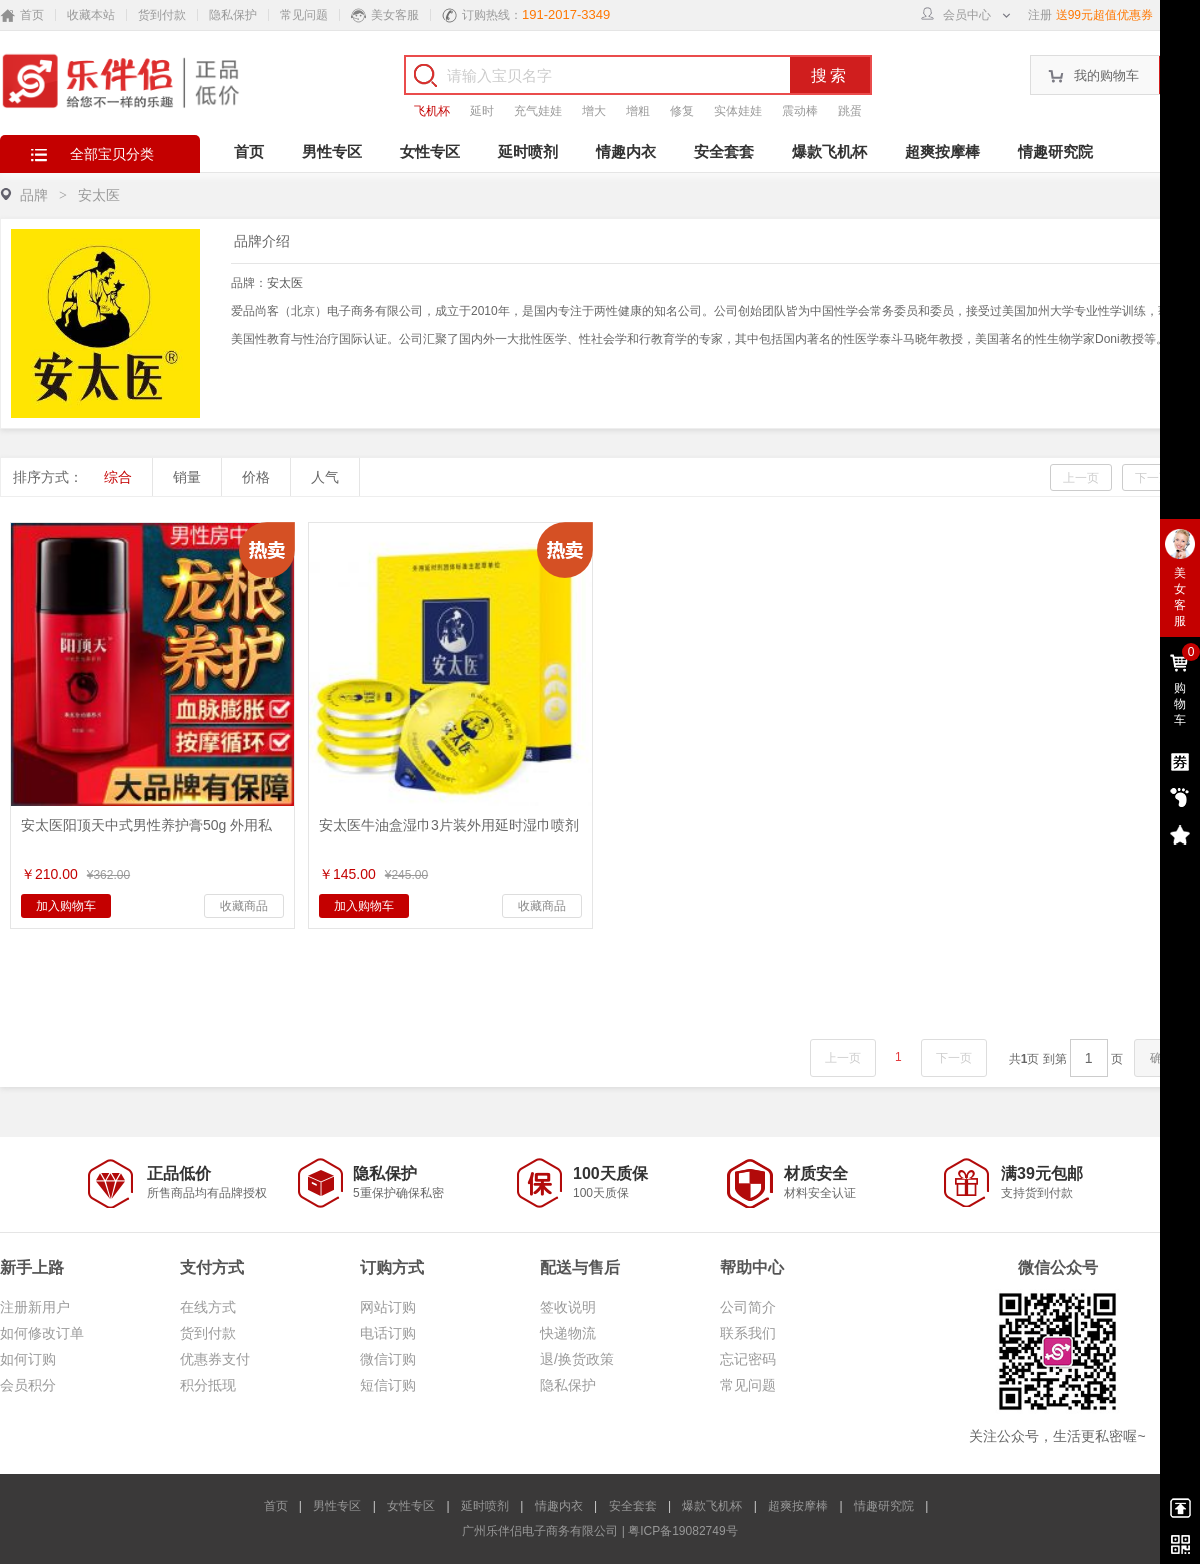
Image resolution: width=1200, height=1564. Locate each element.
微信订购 (388, 1359)
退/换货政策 (577, 1359)
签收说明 (568, 1307)
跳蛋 (850, 111)
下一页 (1153, 478)
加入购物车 (66, 906)
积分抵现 (208, 1385)
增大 (594, 111)
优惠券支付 (215, 1359)
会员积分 (28, 1385)
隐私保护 (233, 15)
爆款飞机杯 (829, 151)
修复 (682, 111)
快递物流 (568, 1333)
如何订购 (28, 1359)
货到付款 (162, 15)
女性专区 (430, 151)
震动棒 (800, 111)
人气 (325, 477)
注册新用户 (35, 1307)
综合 (118, 477)
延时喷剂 (528, 151)
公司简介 (748, 1307)
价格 (256, 477)
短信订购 (388, 1385)
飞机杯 (432, 111)
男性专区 (332, 151)
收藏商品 (244, 906)
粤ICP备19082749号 (682, 1531)
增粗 (638, 111)
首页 (249, 151)
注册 (1040, 15)
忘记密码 (748, 1359)
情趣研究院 (1055, 151)
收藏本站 (91, 15)
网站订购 (388, 1307)
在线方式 (208, 1307)
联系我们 (748, 1333)
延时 (482, 111)
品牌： (267, 283)
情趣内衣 (626, 151)
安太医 (285, 283)
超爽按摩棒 (942, 151)
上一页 (1081, 478)
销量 (187, 477)
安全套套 (724, 151)
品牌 (34, 195)
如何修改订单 (42, 1333)
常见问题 (304, 15)
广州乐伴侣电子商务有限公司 (540, 1531)
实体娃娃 (738, 111)
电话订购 (388, 1333)
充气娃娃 (538, 111)
